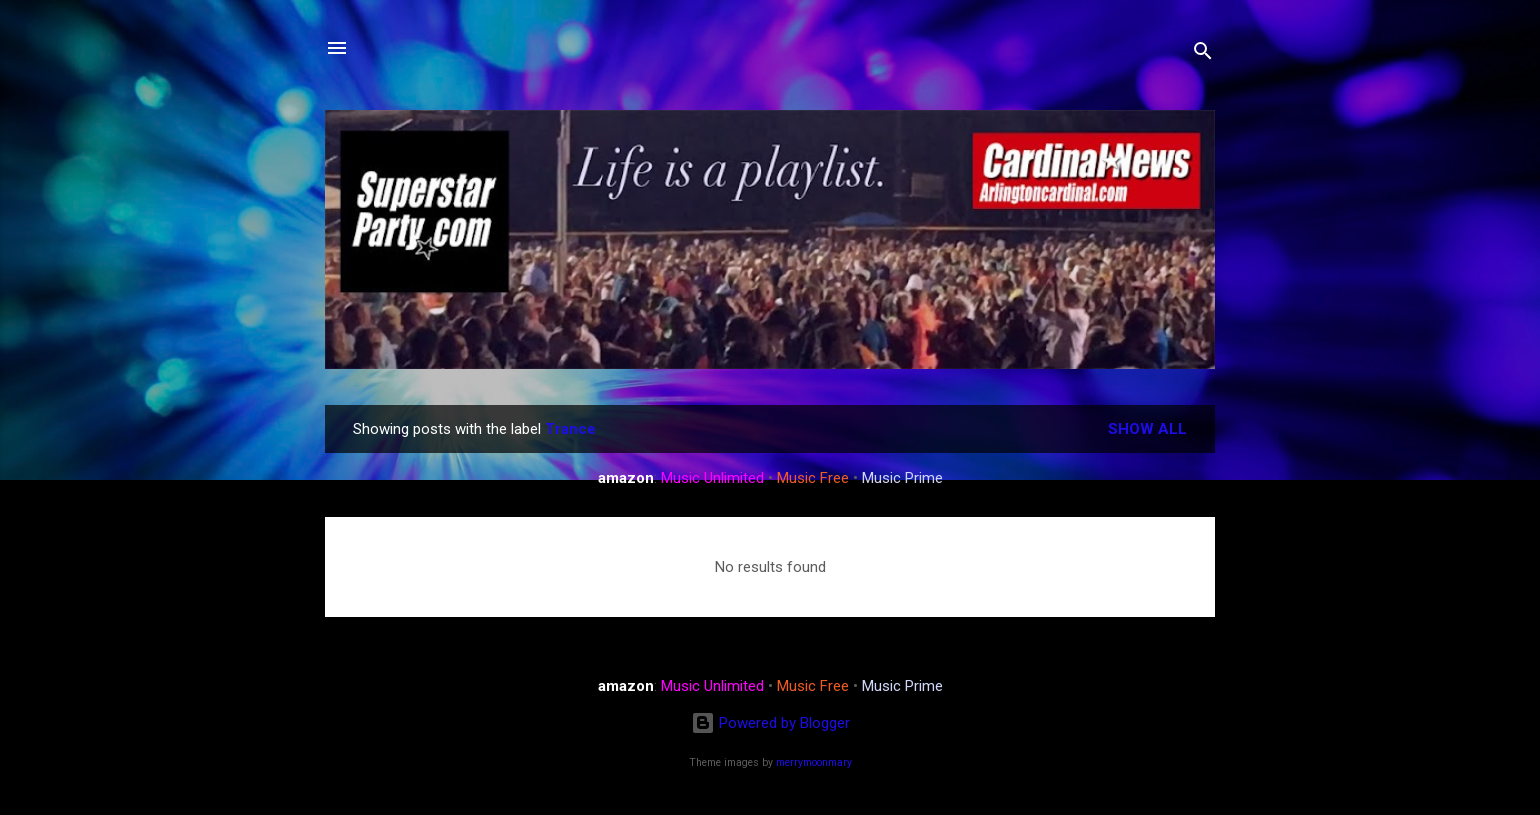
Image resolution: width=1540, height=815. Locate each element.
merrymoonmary (814, 762)
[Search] (1203, 54)
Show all (1147, 429)
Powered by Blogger (770, 723)
